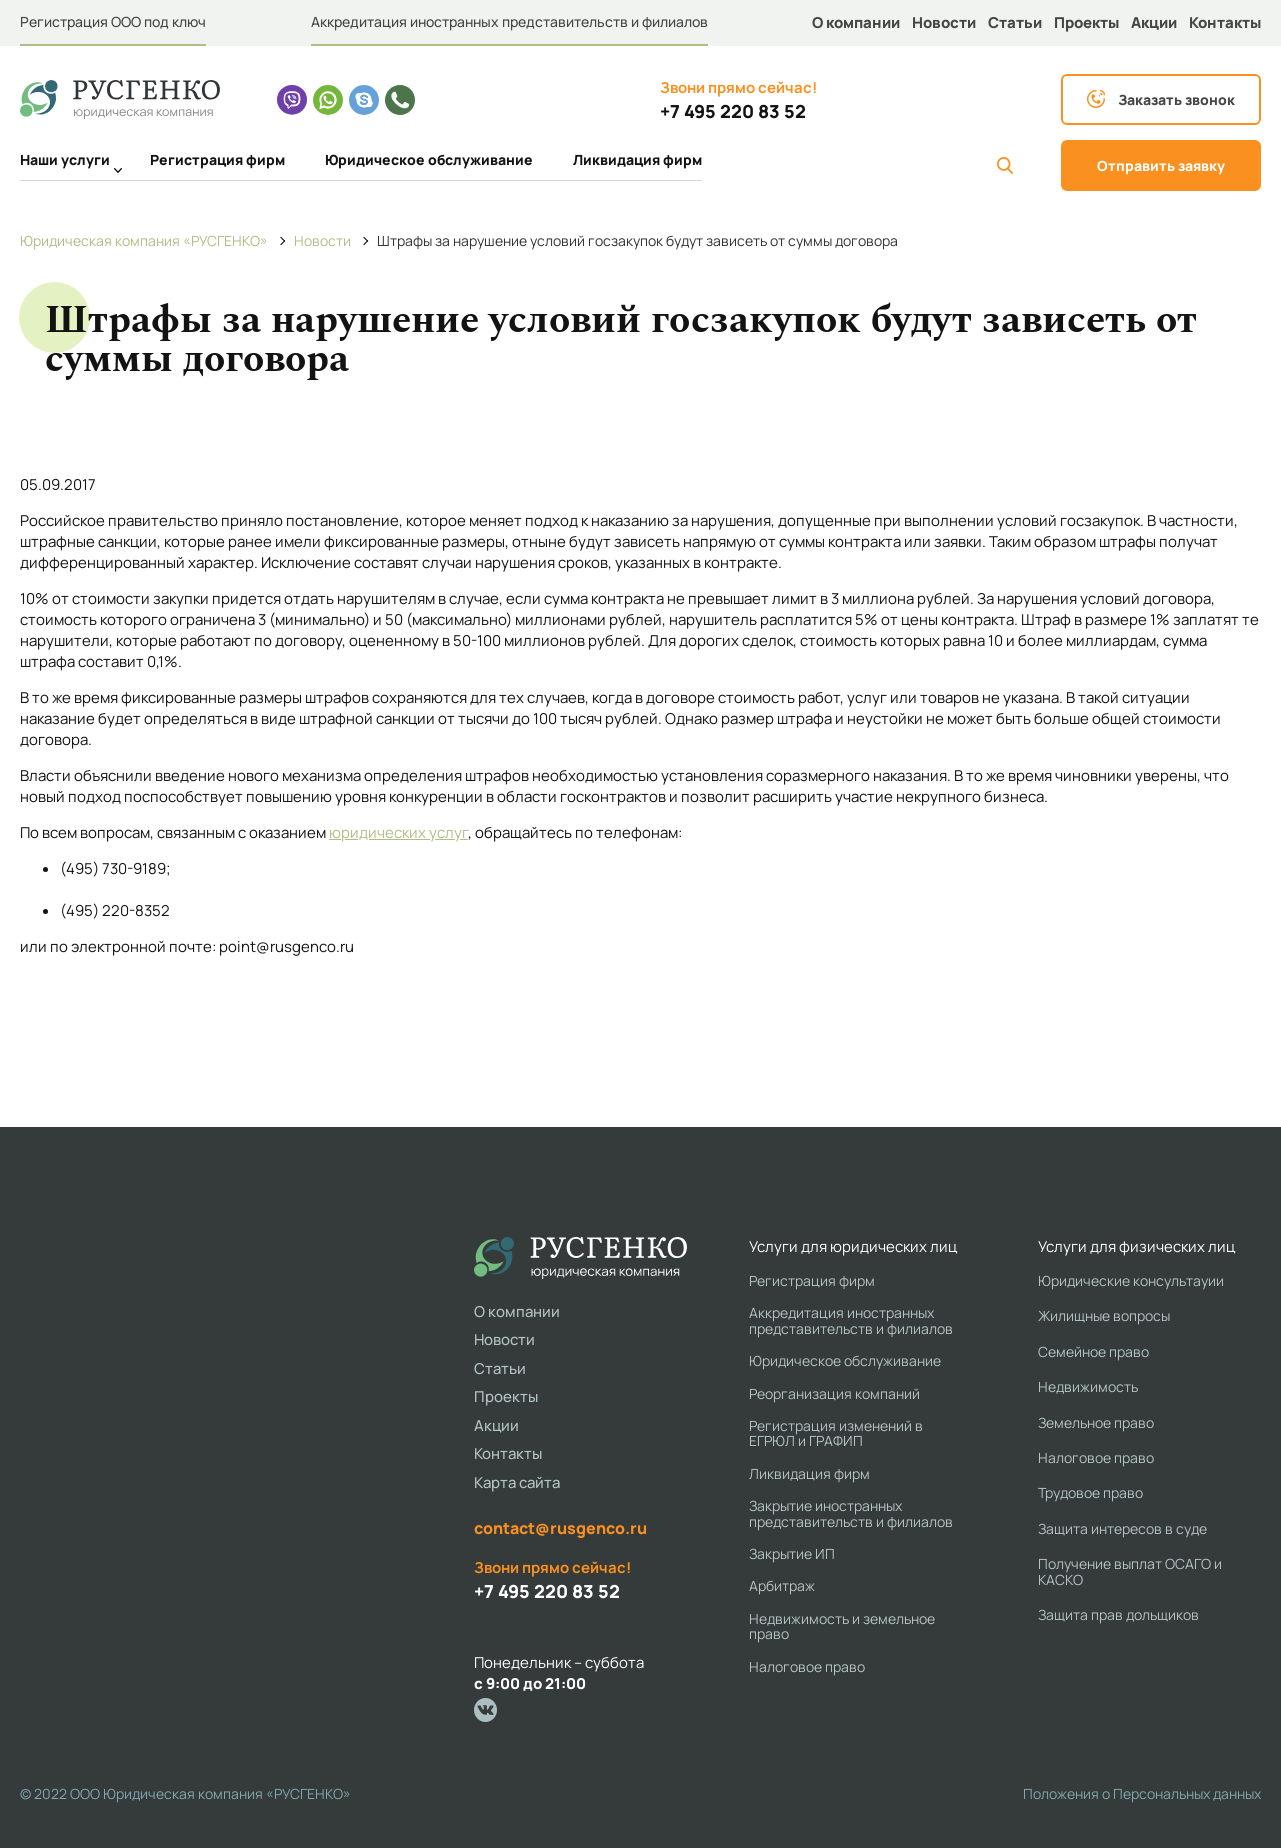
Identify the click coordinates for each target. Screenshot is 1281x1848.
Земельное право (1096, 1422)
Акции (1154, 22)
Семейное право (1093, 1351)
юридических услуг (398, 832)
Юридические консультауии (1131, 1280)
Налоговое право (807, 1666)
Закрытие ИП (792, 1553)
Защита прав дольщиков (1118, 1614)
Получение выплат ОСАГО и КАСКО (1130, 1571)
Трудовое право (1090, 1492)
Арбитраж (782, 1585)
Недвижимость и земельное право (842, 1626)
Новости (944, 22)
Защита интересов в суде (1122, 1528)
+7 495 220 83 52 (733, 111)
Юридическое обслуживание (429, 159)
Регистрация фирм (217, 159)
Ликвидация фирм (637, 159)
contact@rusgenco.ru (560, 1528)
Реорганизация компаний (834, 1393)
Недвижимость (1088, 1386)
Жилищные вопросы (1104, 1315)
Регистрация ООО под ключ (113, 21)
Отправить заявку (1161, 165)
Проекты (1086, 22)
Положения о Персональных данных (1142, 1793)
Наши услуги (65, 162)
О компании (856, 22)
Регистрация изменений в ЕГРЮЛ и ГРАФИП (836, 1433)
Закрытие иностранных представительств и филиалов (851, 1513)
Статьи (1015, 22)
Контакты (1225, 22)
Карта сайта (517, 1482)
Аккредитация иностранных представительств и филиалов (509, 21)
